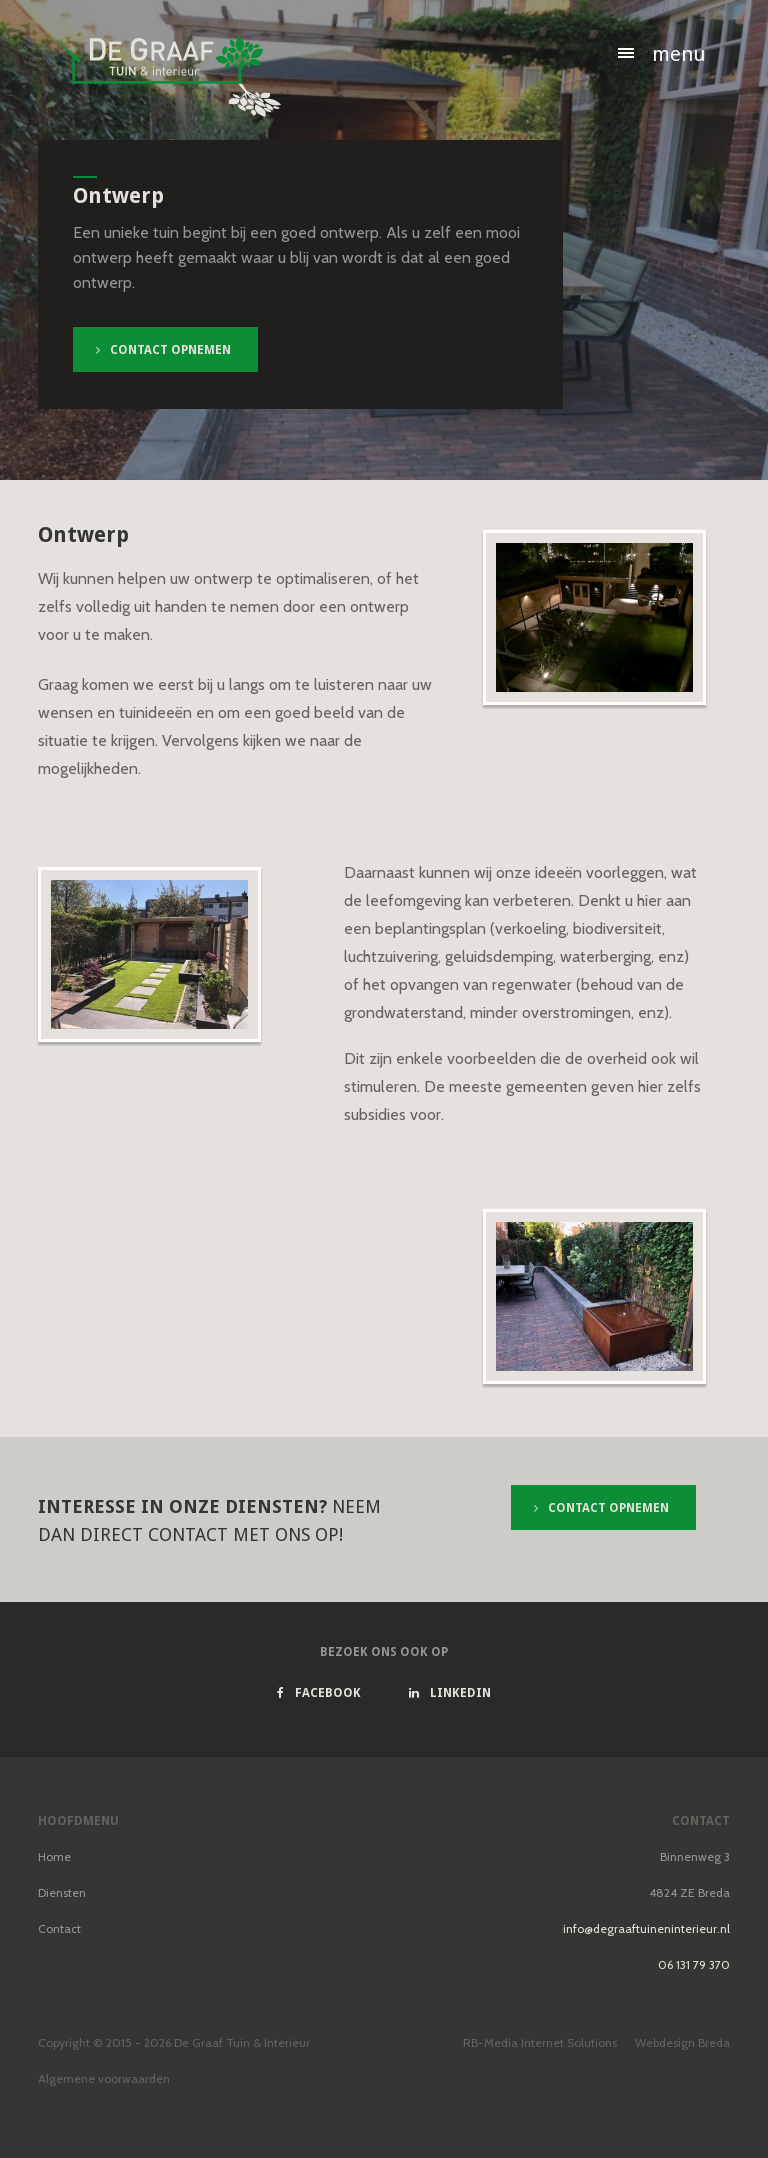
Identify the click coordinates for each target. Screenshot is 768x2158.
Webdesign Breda (682, 2042)
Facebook (319, 1693)
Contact (59, 1928)
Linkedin (450, 1693)
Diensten (62, 1892)
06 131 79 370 (694, 1964)
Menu (679, 54)
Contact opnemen (163, 350)
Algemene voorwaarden (104, 2078)
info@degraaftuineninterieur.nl (646, 1928)
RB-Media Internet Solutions (540, 2042)
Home (54, 1856)
